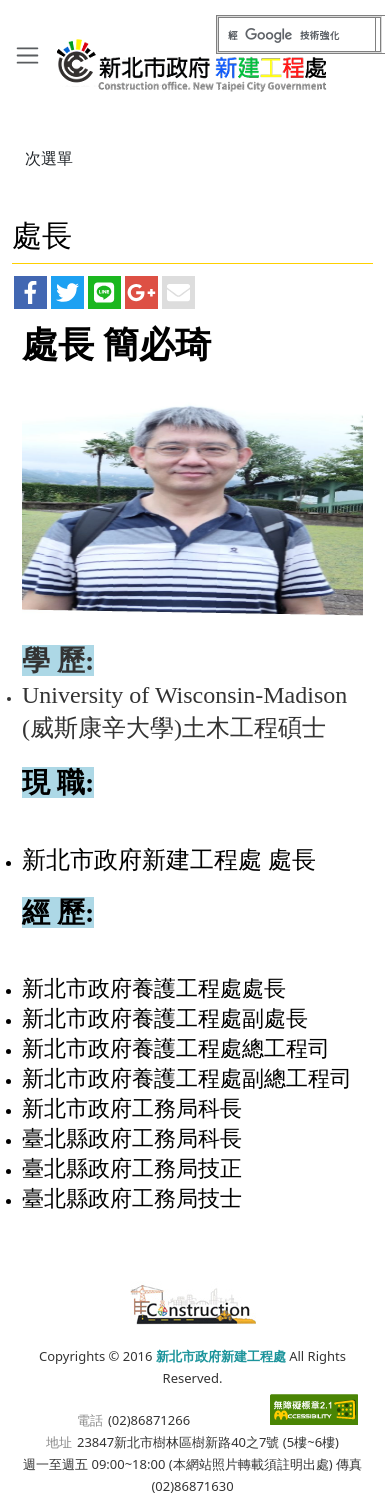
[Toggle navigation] (27, 54)
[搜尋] (297, 35)
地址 (59, 1442)
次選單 (49, 158)
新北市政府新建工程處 (192, 58)
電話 (90, 1420)
